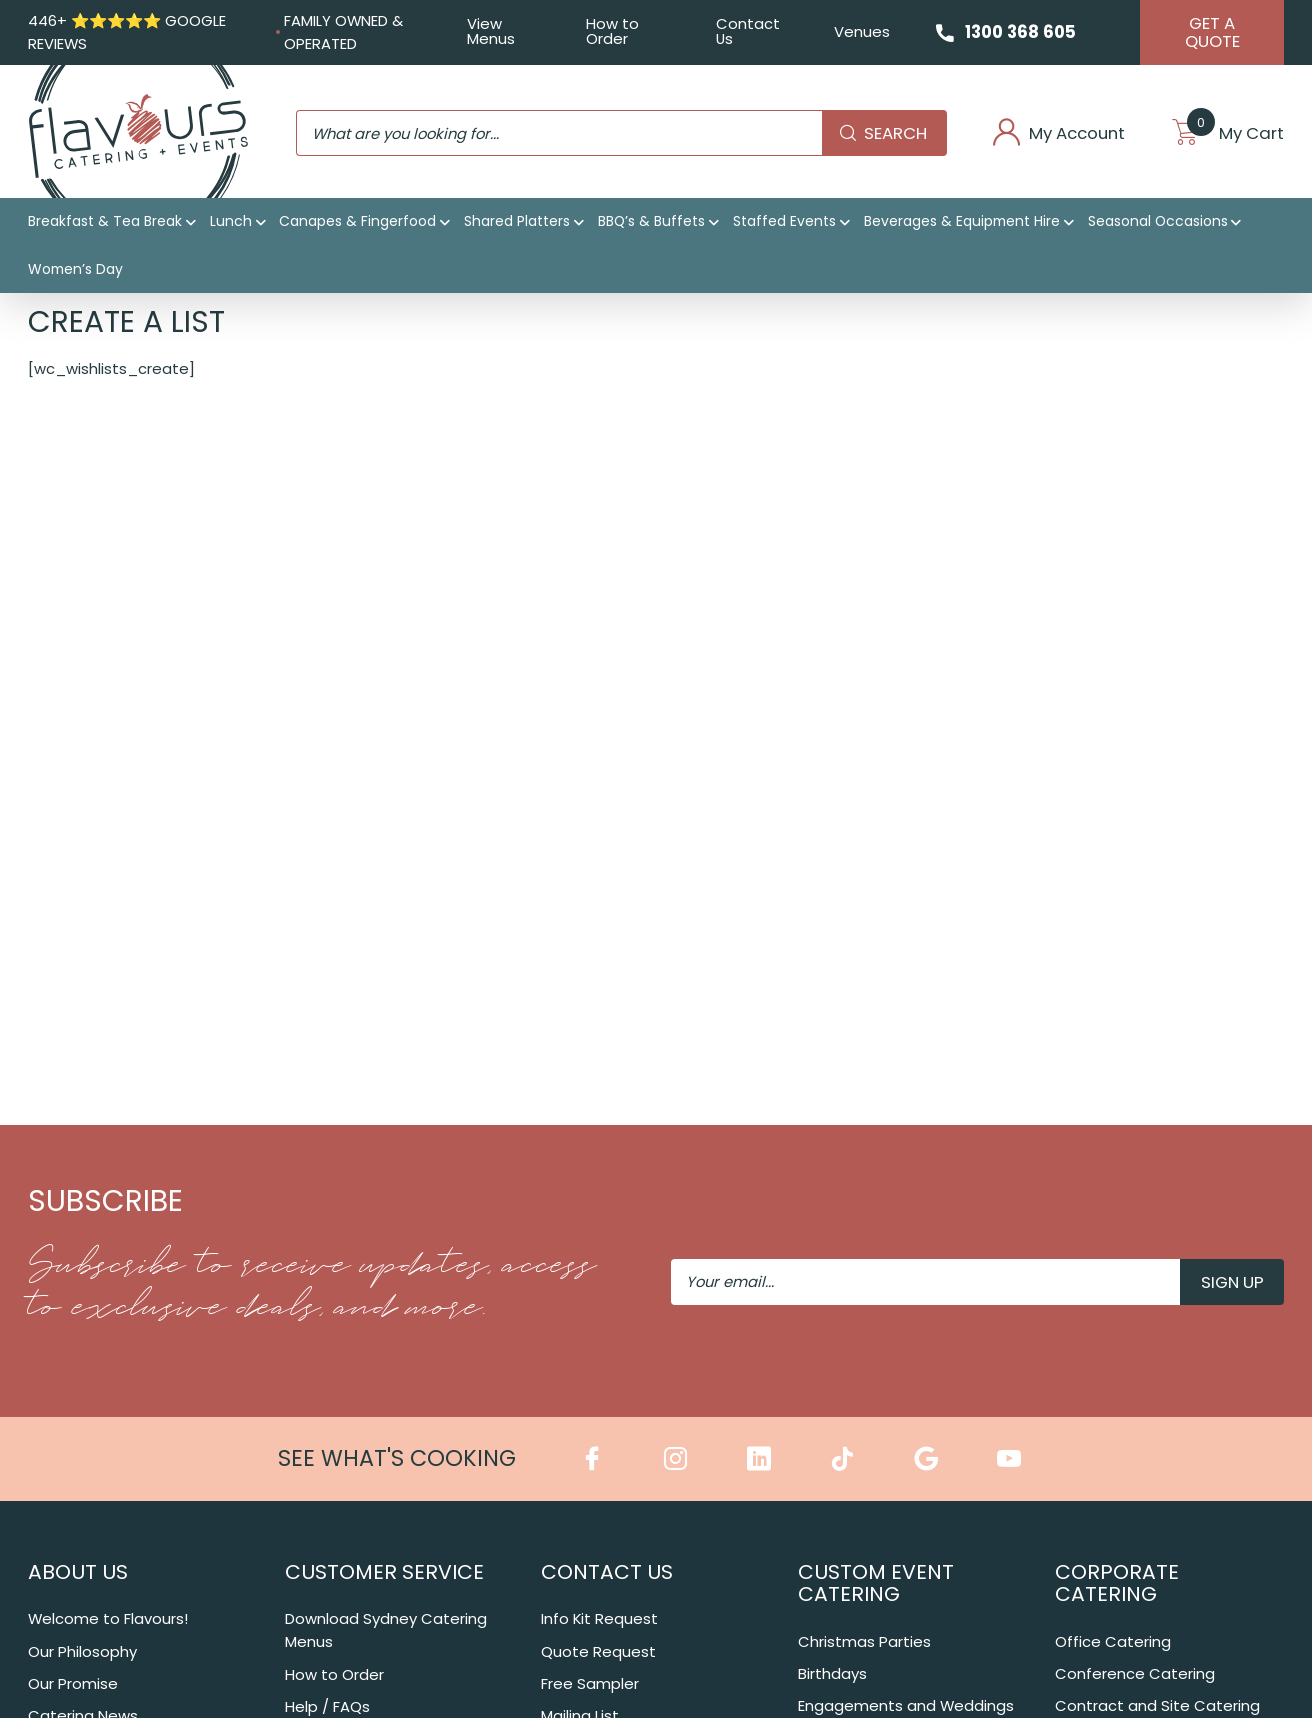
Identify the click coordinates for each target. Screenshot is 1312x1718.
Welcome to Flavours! (108, 1618)
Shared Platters (517, 221)
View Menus (491, 31)
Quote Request (598, 1651)
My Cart (1227, 133)
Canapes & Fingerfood (357, 221)
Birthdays (832, 1673)
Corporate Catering (1117, 1583)
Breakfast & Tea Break (105, 221)
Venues (862, 31)
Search (883, 133)
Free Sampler (590, 1683)
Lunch (231, 221)
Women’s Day (75, 269)
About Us (78, 1572)
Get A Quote (1212, 32)
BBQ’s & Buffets (651, 221)
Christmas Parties (864, 1641)
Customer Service (384, 1572)
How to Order (612, 31)
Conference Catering (1135, 1673)
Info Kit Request (599, 1618)
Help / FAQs (327, 1706)
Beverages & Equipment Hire (962, 221)
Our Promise (73, 1683)
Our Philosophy (82, 1651)
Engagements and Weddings (906, 1705)
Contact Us (748, 31)
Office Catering (1113, 1641)
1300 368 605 (1020, 32)
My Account (1058, 133)
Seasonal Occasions (1158, 221)
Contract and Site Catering (1157, 1705)
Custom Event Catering (876, 1583)
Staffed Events (784, 221)
